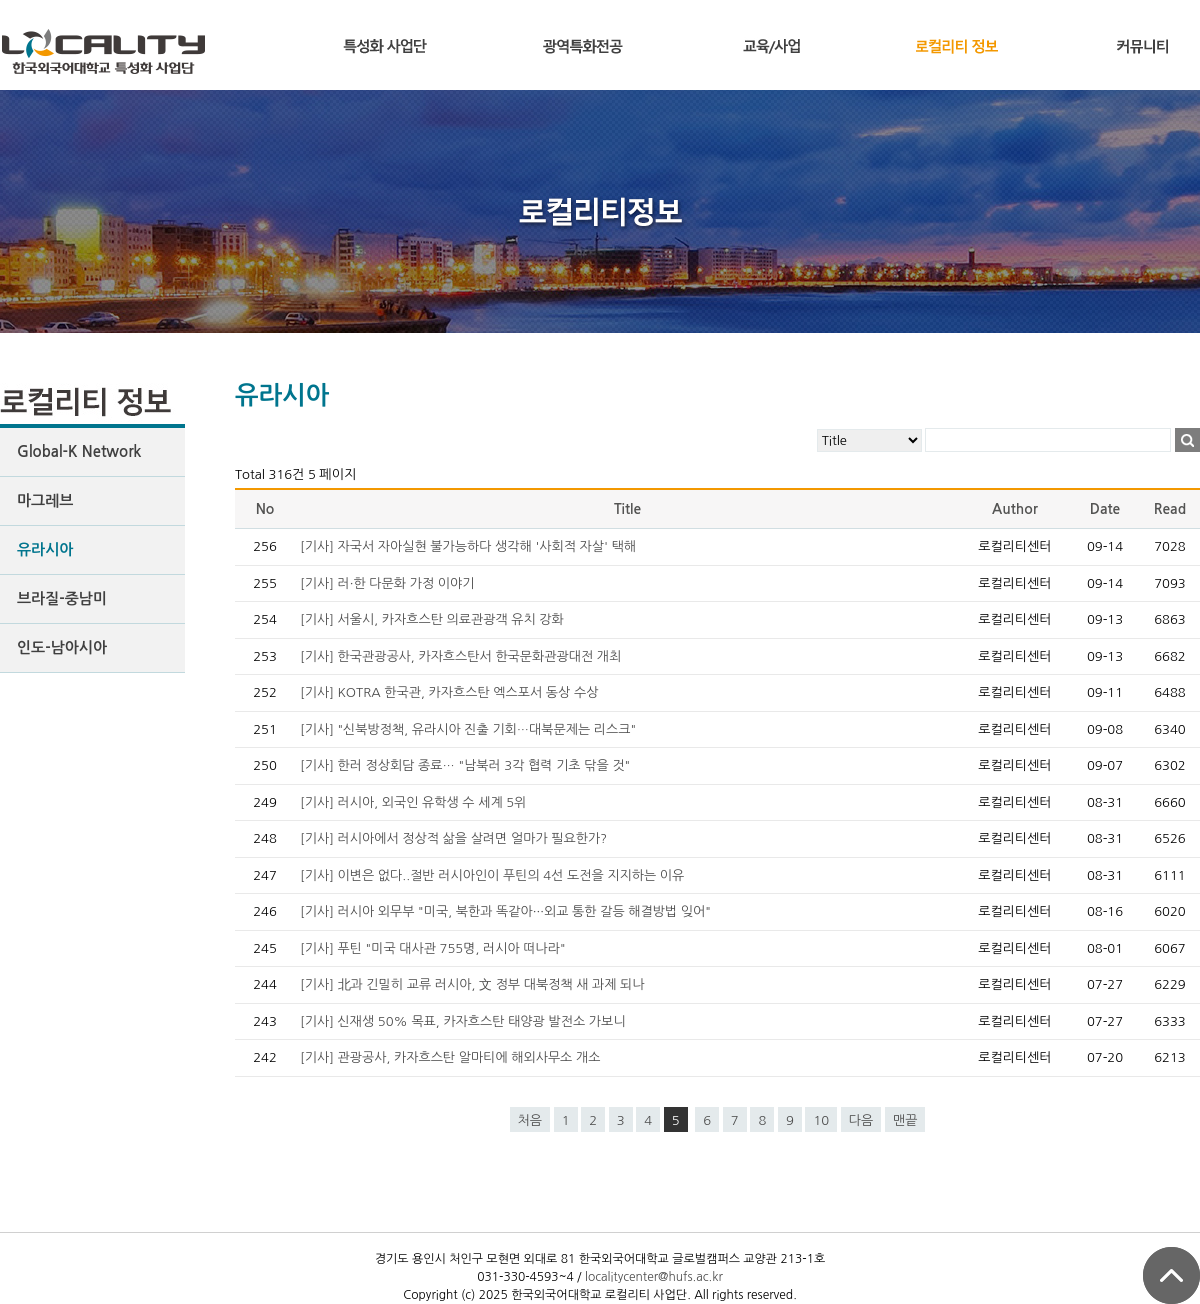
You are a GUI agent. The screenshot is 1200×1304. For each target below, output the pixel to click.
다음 (861, 1120)
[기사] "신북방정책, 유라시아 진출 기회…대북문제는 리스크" (468, 729)
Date (1105, 509)
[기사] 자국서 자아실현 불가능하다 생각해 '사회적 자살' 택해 (468, 546)
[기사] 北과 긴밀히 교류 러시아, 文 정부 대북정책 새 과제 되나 (472, 984)
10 (821, 1120)
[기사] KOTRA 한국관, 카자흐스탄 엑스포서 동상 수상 (449, 692)
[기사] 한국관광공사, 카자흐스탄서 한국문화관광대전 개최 (460, 656)
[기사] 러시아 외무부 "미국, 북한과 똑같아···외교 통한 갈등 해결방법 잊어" (505, 911)
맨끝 (905, 1120)
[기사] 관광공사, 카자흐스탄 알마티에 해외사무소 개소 (450, 1057)
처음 (530, 1120)
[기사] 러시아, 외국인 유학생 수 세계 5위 (413, 802)
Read (1170, 509)
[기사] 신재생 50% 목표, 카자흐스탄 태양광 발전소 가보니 (462, 1021)
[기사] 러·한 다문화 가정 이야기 (387, 583)
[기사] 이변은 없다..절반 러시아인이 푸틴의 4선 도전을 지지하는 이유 (492, 875)
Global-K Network (79, 451)
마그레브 (45, 500)
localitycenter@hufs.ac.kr (654, 1277)
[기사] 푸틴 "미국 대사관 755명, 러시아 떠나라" (433, 948)
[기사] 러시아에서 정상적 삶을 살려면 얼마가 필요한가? (453, 838)
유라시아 (45, 549)
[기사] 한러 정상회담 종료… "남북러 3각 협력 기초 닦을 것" (465, 765)
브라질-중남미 (62, 598)
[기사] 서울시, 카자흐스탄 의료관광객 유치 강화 (432, 619)
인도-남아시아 (62, 647)
